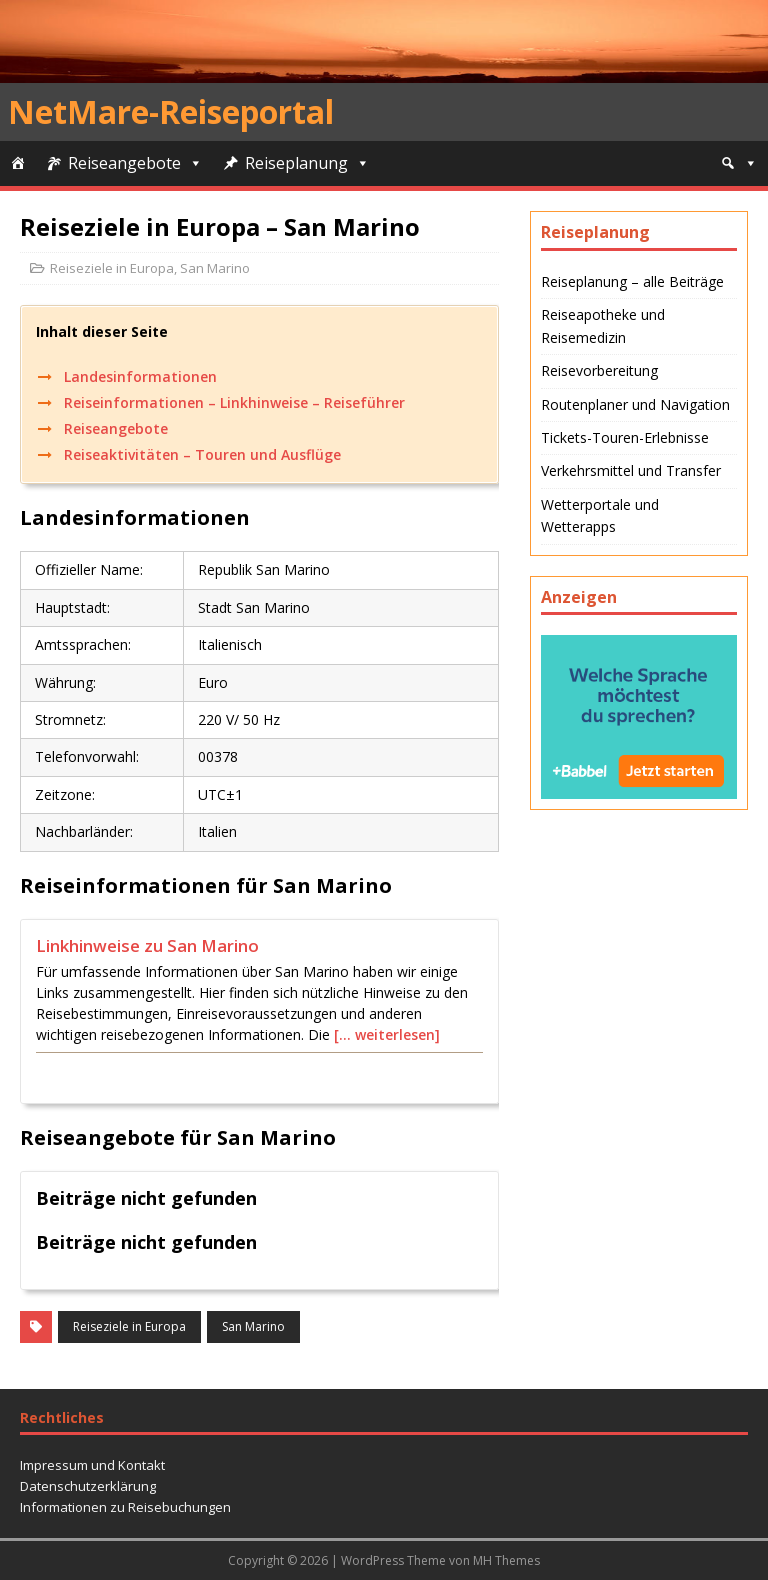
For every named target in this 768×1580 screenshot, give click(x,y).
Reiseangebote (124, 163)
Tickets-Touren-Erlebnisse (625, 437)
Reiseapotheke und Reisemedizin (603, 325)
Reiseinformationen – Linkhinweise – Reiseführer (234, 402)
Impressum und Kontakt (92, 1465)
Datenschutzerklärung (88, 1486)
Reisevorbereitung (599, 370)
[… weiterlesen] (387, 1034)
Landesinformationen (140, 376)
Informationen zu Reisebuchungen (125, 1507)
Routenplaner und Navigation (635, 404)
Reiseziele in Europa (112, 268)
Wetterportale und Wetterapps (600, 515)
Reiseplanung (296, 163)
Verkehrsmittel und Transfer (631, 470)
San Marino (215, 268)
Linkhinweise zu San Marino (147, 945)
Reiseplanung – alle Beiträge (632, 281)
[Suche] (739, 163)
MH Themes (506, 1560)
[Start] (18, 163)
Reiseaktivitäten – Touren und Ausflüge (202, 454)
